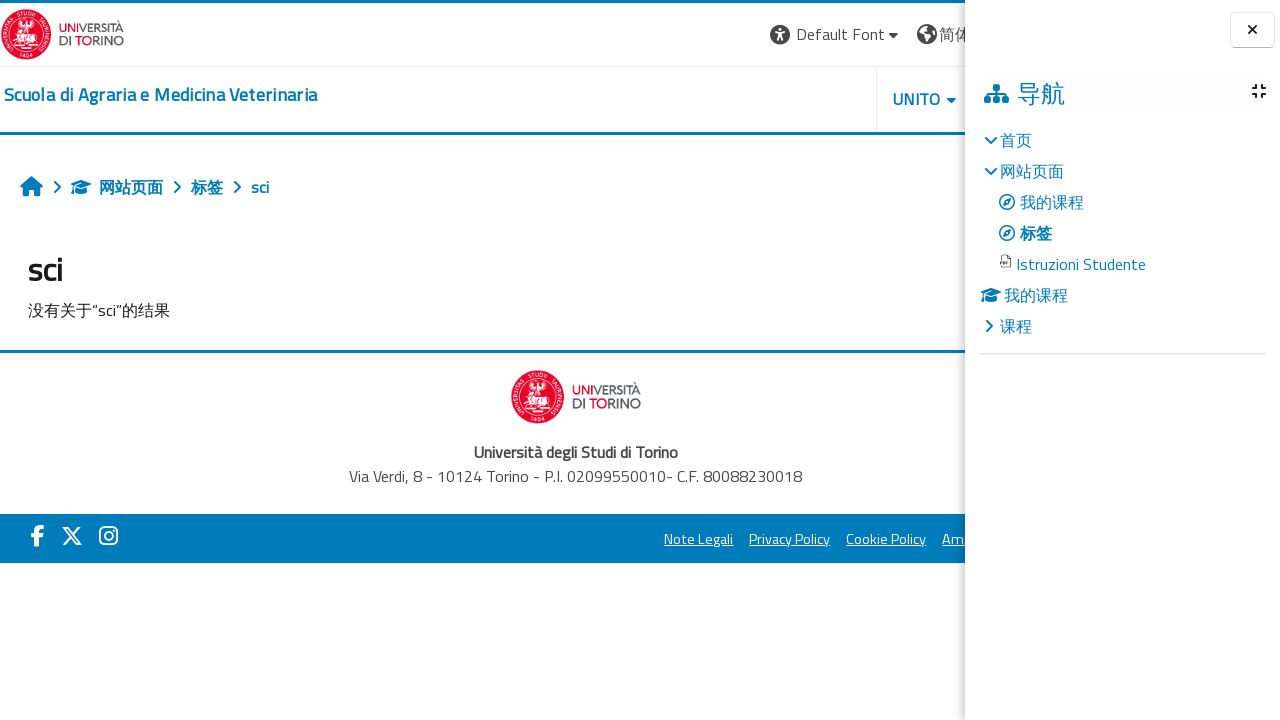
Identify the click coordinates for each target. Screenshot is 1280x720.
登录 (933, 34)
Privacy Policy (603, 539)
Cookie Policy (700, 539)
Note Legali (512, 539)
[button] (649, 34)
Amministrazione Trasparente (849, 539)
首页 (1016, 140)
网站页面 (117, 187)
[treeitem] (1122, 233)
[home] (160, 95)
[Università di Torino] (62, 32)
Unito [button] (731, 99)
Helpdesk (844, 99)
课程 (1016, 326)
